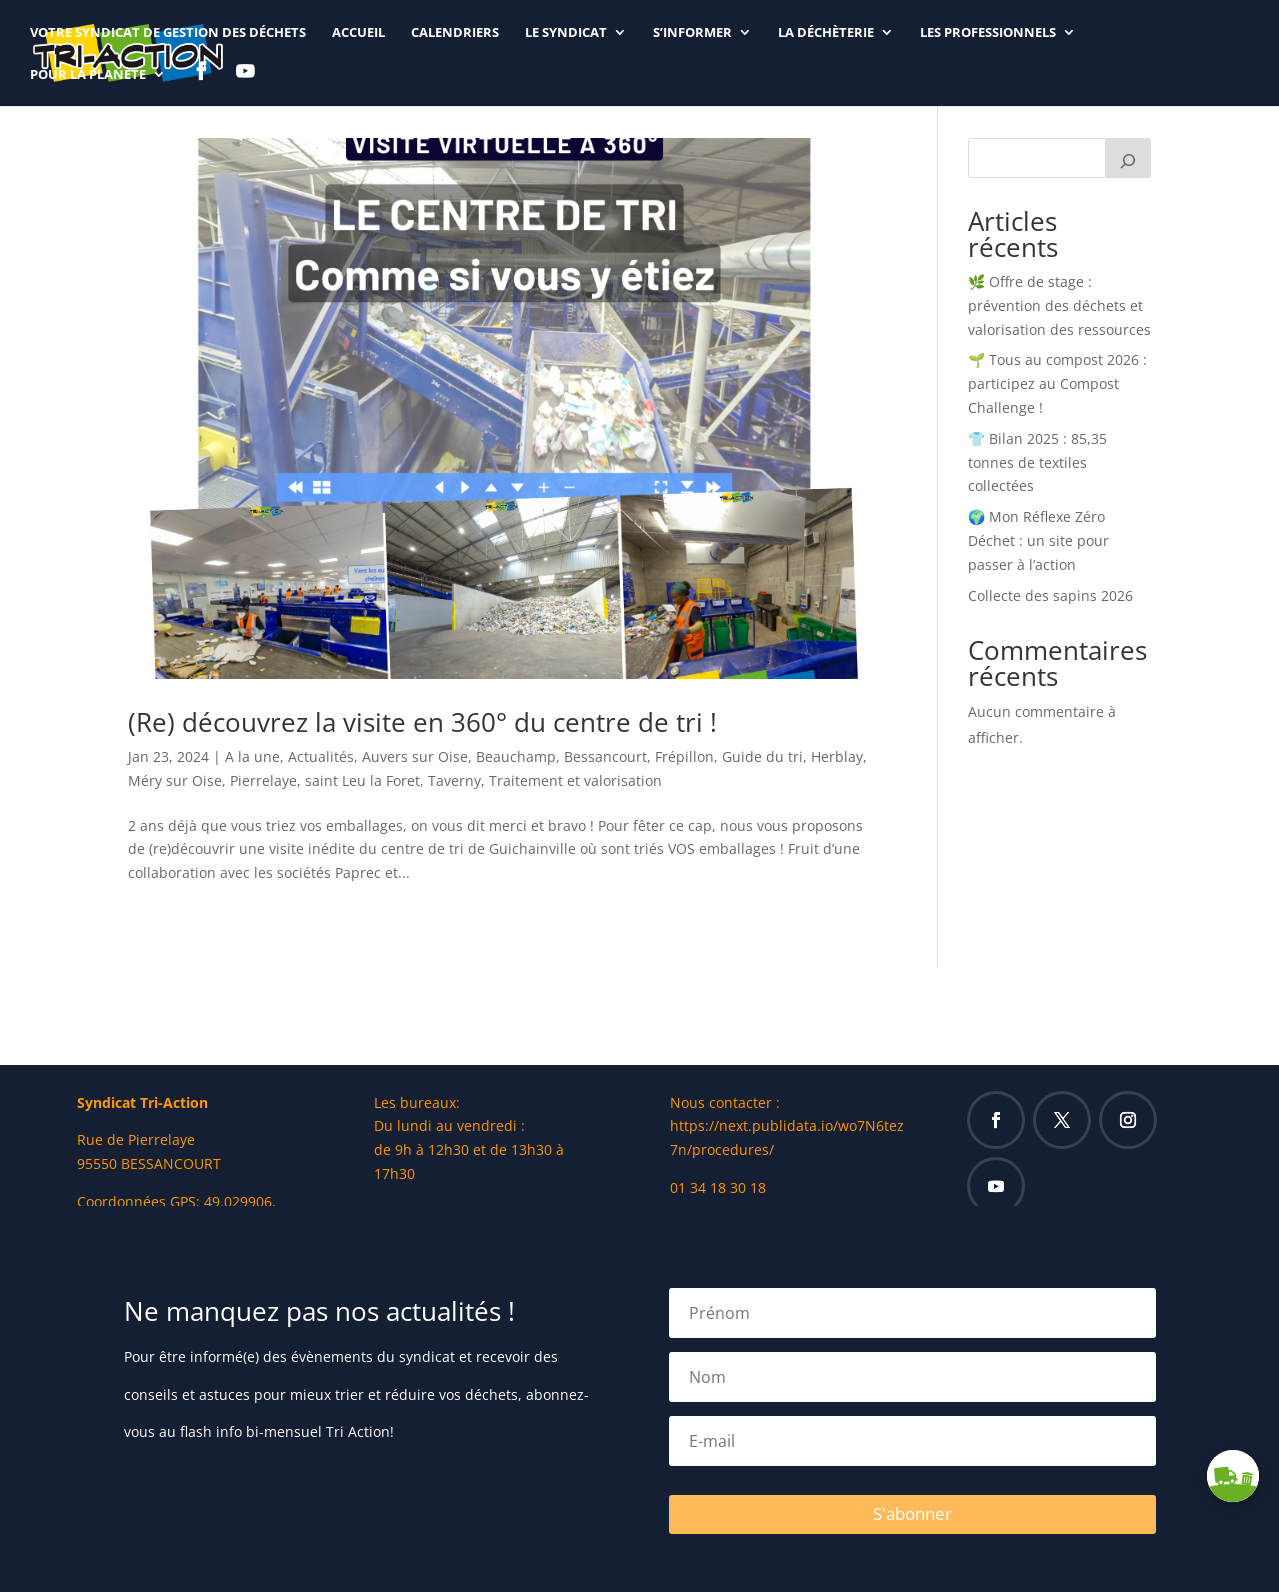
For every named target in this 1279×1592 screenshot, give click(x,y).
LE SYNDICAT (566, 33)
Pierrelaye (263, 780)
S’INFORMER (692, 33)
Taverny (454, 780)
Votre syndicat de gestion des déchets (168, 33)
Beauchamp (516, 756)
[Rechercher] (1128, 158)
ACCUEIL (358, 33)
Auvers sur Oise (415, 756)
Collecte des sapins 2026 (1050, 595)
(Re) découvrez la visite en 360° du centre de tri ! (422, 722)
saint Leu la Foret (362, 780)
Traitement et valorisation (575, 780)
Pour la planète (88, 75)
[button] (1233, 1476)
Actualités (321, 756)
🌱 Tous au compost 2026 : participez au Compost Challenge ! (1057, 383)
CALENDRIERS (455, 33)
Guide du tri (762, 756)
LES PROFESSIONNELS (988, 33)
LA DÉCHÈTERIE (826, 33)
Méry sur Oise (175, 780)
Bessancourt (605, 756)
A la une (252, 756)
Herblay (837, 756)
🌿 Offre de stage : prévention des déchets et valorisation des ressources (1059, 305)
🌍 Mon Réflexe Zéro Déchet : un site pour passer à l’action (1038, 540)
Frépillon (684, 756)
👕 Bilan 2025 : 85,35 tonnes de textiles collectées (1037, 462)
